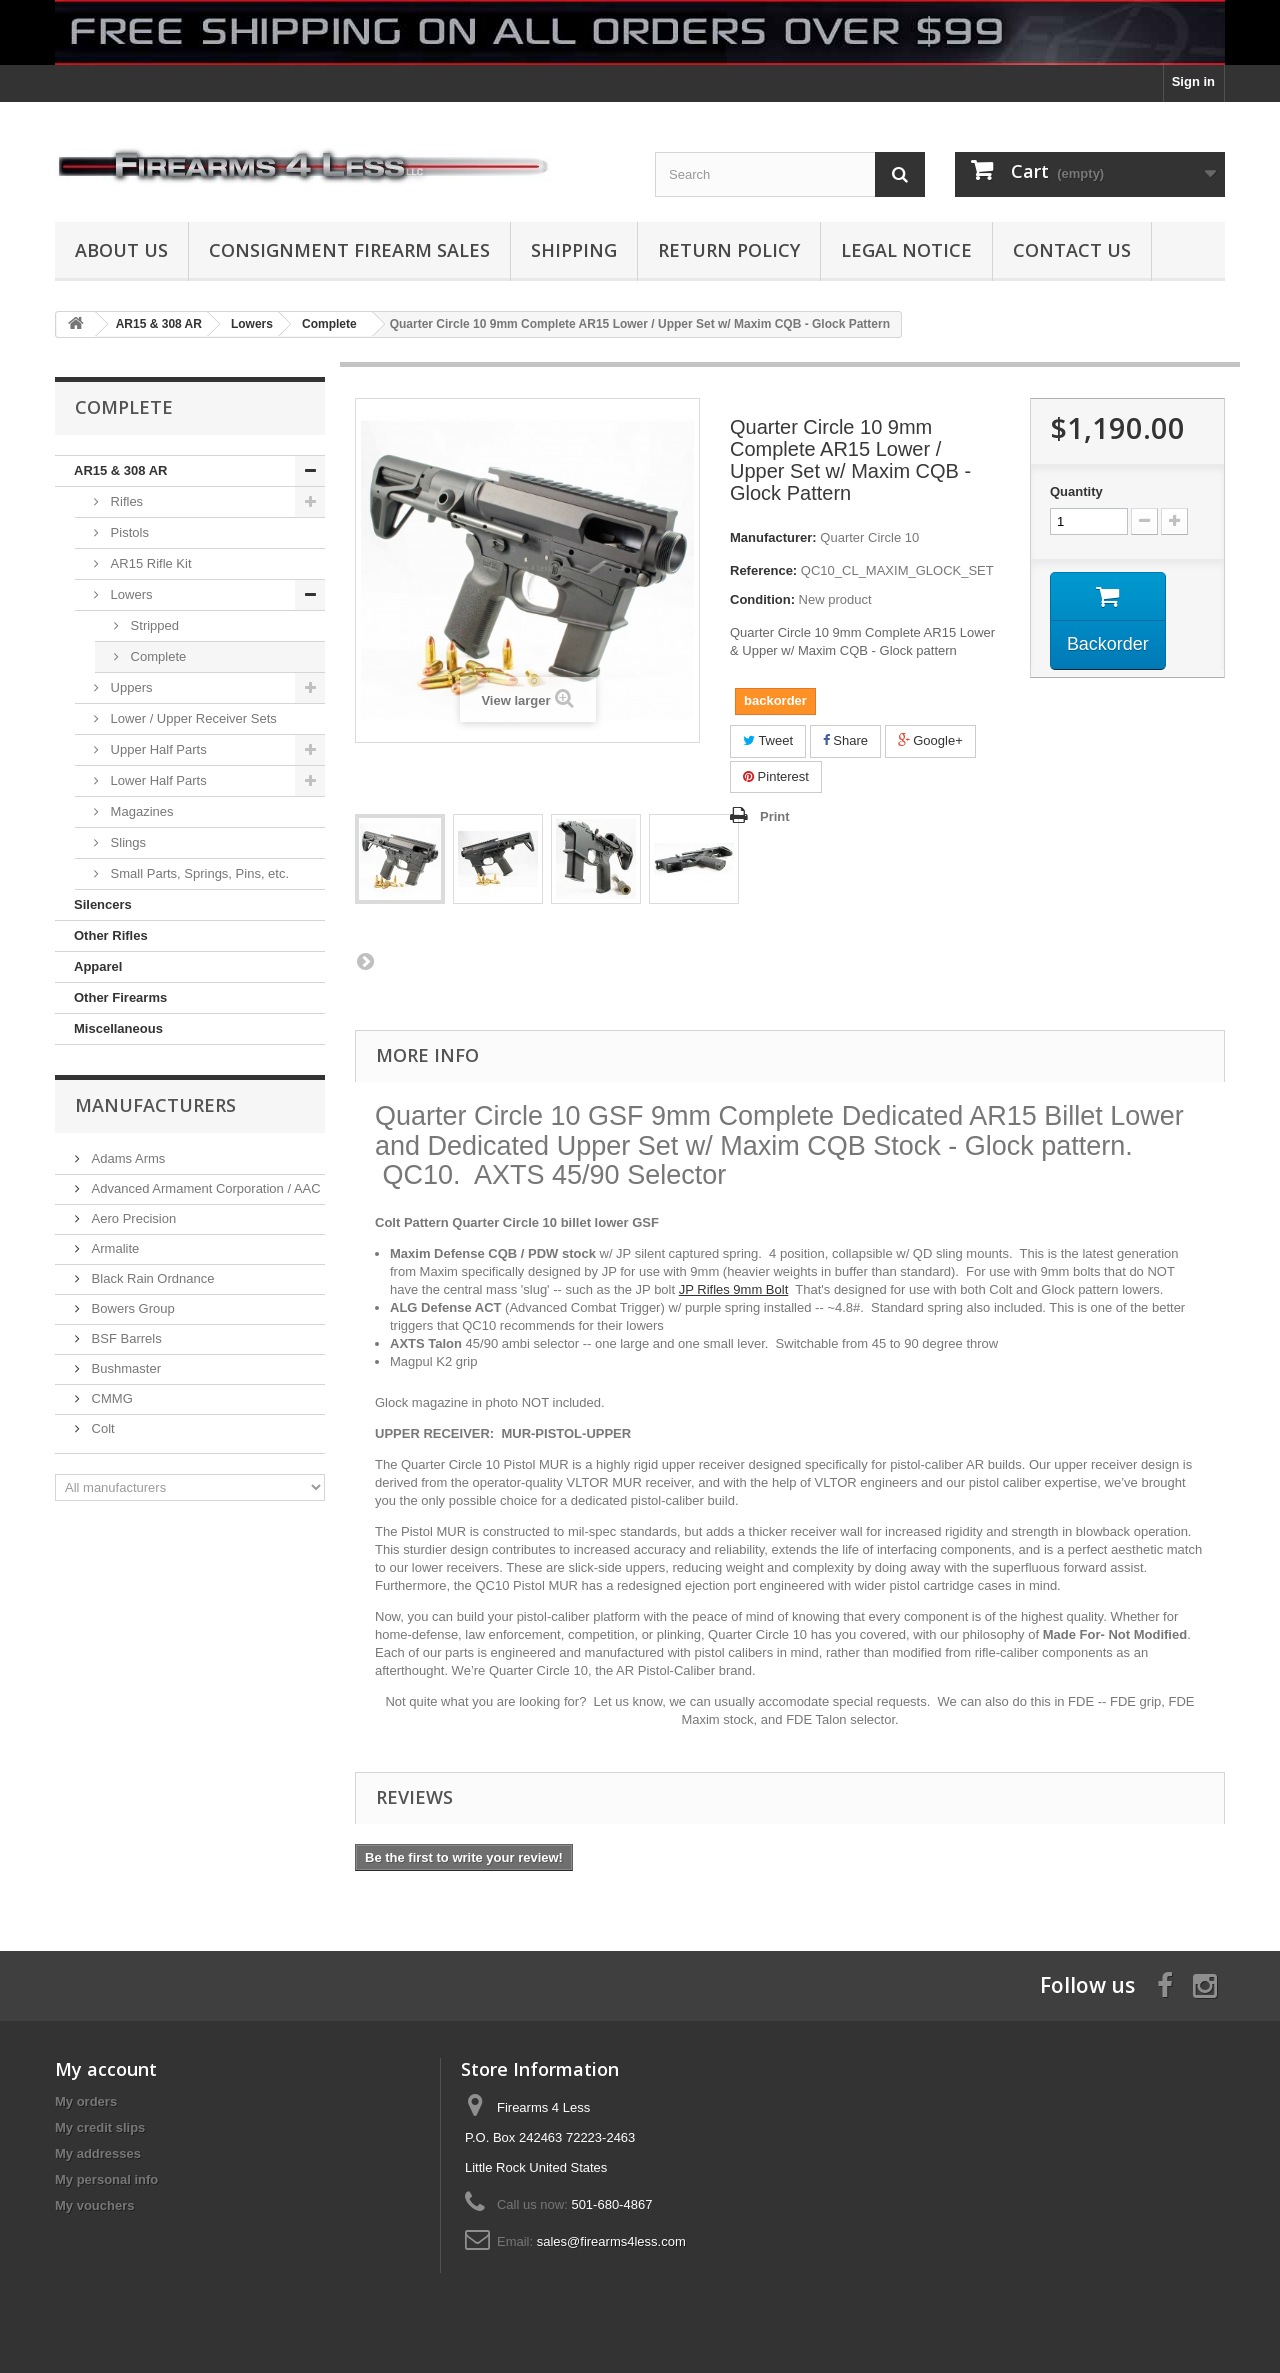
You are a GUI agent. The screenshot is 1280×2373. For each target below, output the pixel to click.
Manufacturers (155, 1105)
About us (121, 250)
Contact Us (1072, 250)
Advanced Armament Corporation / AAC (204, 1188)
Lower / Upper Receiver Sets (192, 718)
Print (775, 816)
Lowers (130, 594)
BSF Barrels (125, 1338)
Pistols (128, 532)
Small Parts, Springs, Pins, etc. (198, 873)
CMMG (110, 1398)
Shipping (574, 250)
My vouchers (94, 2205)
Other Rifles (111, 935)
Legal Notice (906, 250)
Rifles (125, 501)
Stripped (153, 625)
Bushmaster (124, 1368)
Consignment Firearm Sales (349, 250)
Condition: (762, 599)
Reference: (763, 570)
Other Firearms (120, 997)
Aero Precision (132, 1218)
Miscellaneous (118, 1028)
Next (365, 961)
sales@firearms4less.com (611, 2241)
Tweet (768, 740)
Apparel (98, 966)
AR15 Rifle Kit (149, 563)
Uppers (130, 687)
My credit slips (100, 2127)
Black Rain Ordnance (151, 1278)
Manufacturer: (773, 537)
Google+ (930, 740)
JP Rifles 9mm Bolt (734, 1289)
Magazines (140, 811)
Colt (101, 1428)
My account (106, 2069)
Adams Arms (126, 1158)
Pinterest (776, 776)
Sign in (1193, 81)
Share (845, 740)
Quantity (1076, 491)
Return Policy (729, 250)
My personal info (106, 2179)
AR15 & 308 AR (120, 470)
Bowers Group (131, 1308)
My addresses (98, 2153)
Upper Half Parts (157, 749)
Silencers (103, 904)
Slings (126, 842)
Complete (156, 656)
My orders (86, 2101)
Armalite (113, 1248)
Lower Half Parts (157, 780)
